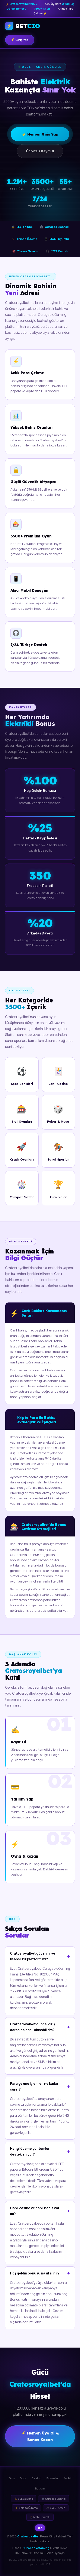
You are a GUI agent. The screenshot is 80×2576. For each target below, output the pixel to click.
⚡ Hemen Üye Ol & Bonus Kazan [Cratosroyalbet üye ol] (40, 2436)
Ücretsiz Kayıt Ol (40, 151)
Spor (23, 2478)
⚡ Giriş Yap (20, 40)
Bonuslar (53, 2478)
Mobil (67, 2478)
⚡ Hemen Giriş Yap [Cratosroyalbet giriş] (40, 134)
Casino (36, 2478)
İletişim (40, 2488)
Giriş (12, 2478)
